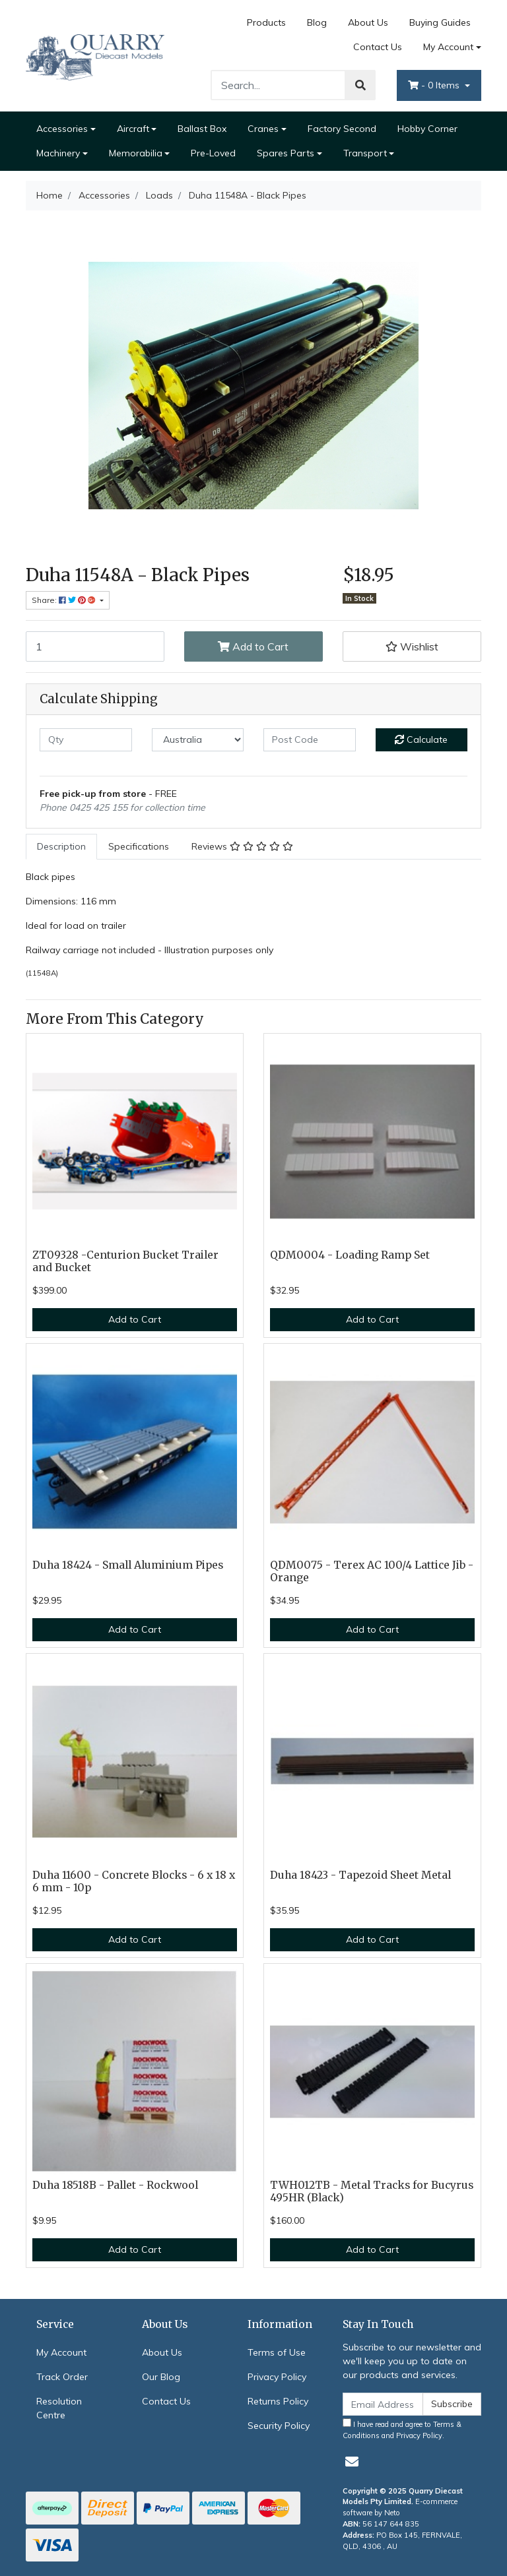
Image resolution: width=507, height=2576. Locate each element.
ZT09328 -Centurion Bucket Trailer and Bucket (125, 1261)
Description (61, 846)
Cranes (263, 129)
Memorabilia (135, 153)
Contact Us (377, 47)
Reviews (242, 846)
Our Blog (161, 2377)
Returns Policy (278, 2401)
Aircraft (133, 129)
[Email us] (351, 2461)
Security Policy (279, 2426)
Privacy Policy (277, 2377)
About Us (368, 22)
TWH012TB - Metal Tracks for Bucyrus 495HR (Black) (371, 2191)
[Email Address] (383, 2404)
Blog (317, 22)
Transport (365, 153)
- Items (435, 85)
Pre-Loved (213, 153)
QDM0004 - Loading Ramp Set (350, 1255)
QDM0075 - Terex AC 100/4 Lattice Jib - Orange (371, 1571)
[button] (412, 646)
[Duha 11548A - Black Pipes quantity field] (95, 646)
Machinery (58, 153)
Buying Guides (440, 22)
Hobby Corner (427, 129)
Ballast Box (202, 129)
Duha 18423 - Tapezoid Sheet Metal (360, 1875)
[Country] (198, 739)
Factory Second (342, 129)
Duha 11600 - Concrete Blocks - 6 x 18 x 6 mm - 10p (133, 1881)
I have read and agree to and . (402, 2429)
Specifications (138, 846)
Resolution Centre (59, 2408)
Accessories (62, 129)
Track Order (62, 2377)
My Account (61, 2352)
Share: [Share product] (65, 600)
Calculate (421, 739)
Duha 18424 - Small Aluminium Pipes (127, 1565)
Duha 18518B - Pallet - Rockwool (115, 2185)
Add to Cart (253, 646)
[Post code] (309, 739)
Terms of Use (277, 2352)
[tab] (61, 847)
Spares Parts (285, 153)
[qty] (86, 739)
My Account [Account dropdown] (448, 47)
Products (266, 22)
